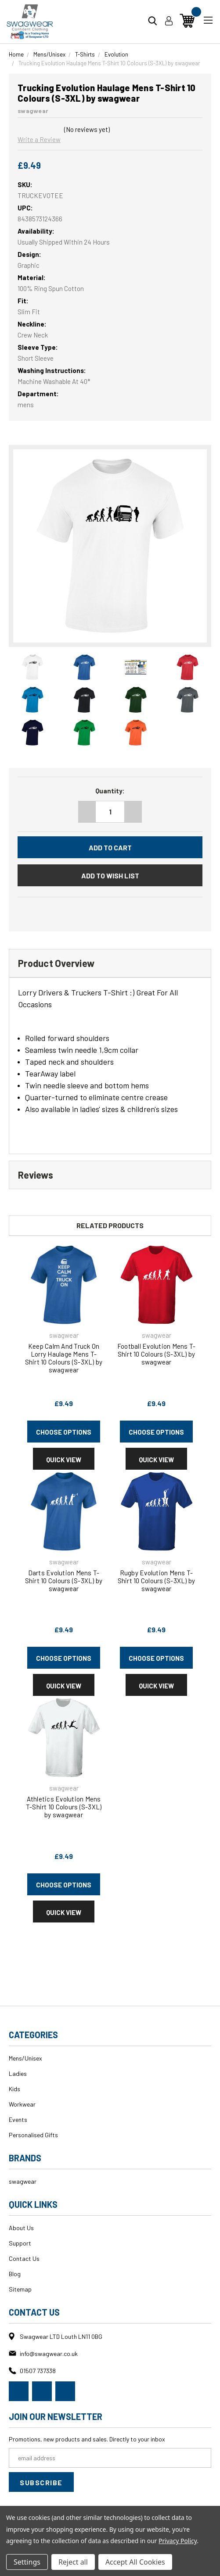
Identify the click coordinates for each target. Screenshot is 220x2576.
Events (18, 2119)
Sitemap (20, 2289)
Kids (14, 2089)
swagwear (22, 2181)
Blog (15, 2274)
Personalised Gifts (33, 2135)
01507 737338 (38, 2370)
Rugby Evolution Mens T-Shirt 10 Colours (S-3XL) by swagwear (156, 1580)
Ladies (18, 2073)
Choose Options (63, 1432)
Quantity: (110, 791)
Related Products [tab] (110, 1225)
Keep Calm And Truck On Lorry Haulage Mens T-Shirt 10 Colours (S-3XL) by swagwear (64, 1358)
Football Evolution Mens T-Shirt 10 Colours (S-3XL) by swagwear (156, 1354)
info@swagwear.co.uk (49, 2353)
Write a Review (39, 139)
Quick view (63, 1460)
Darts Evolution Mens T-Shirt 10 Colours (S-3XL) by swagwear (64, 1580)
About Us (21, 2227)
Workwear (22, 2104)
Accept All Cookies (135, 2562)
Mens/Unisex (25, 2058)
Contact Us (24, 2258)
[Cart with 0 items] (187, 20)
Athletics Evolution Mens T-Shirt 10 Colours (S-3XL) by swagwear (64, 1807)
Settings (27, 2562)
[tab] (110, 963)
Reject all (73, 2562)
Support (20, 2243)
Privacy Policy (178, 2541)
